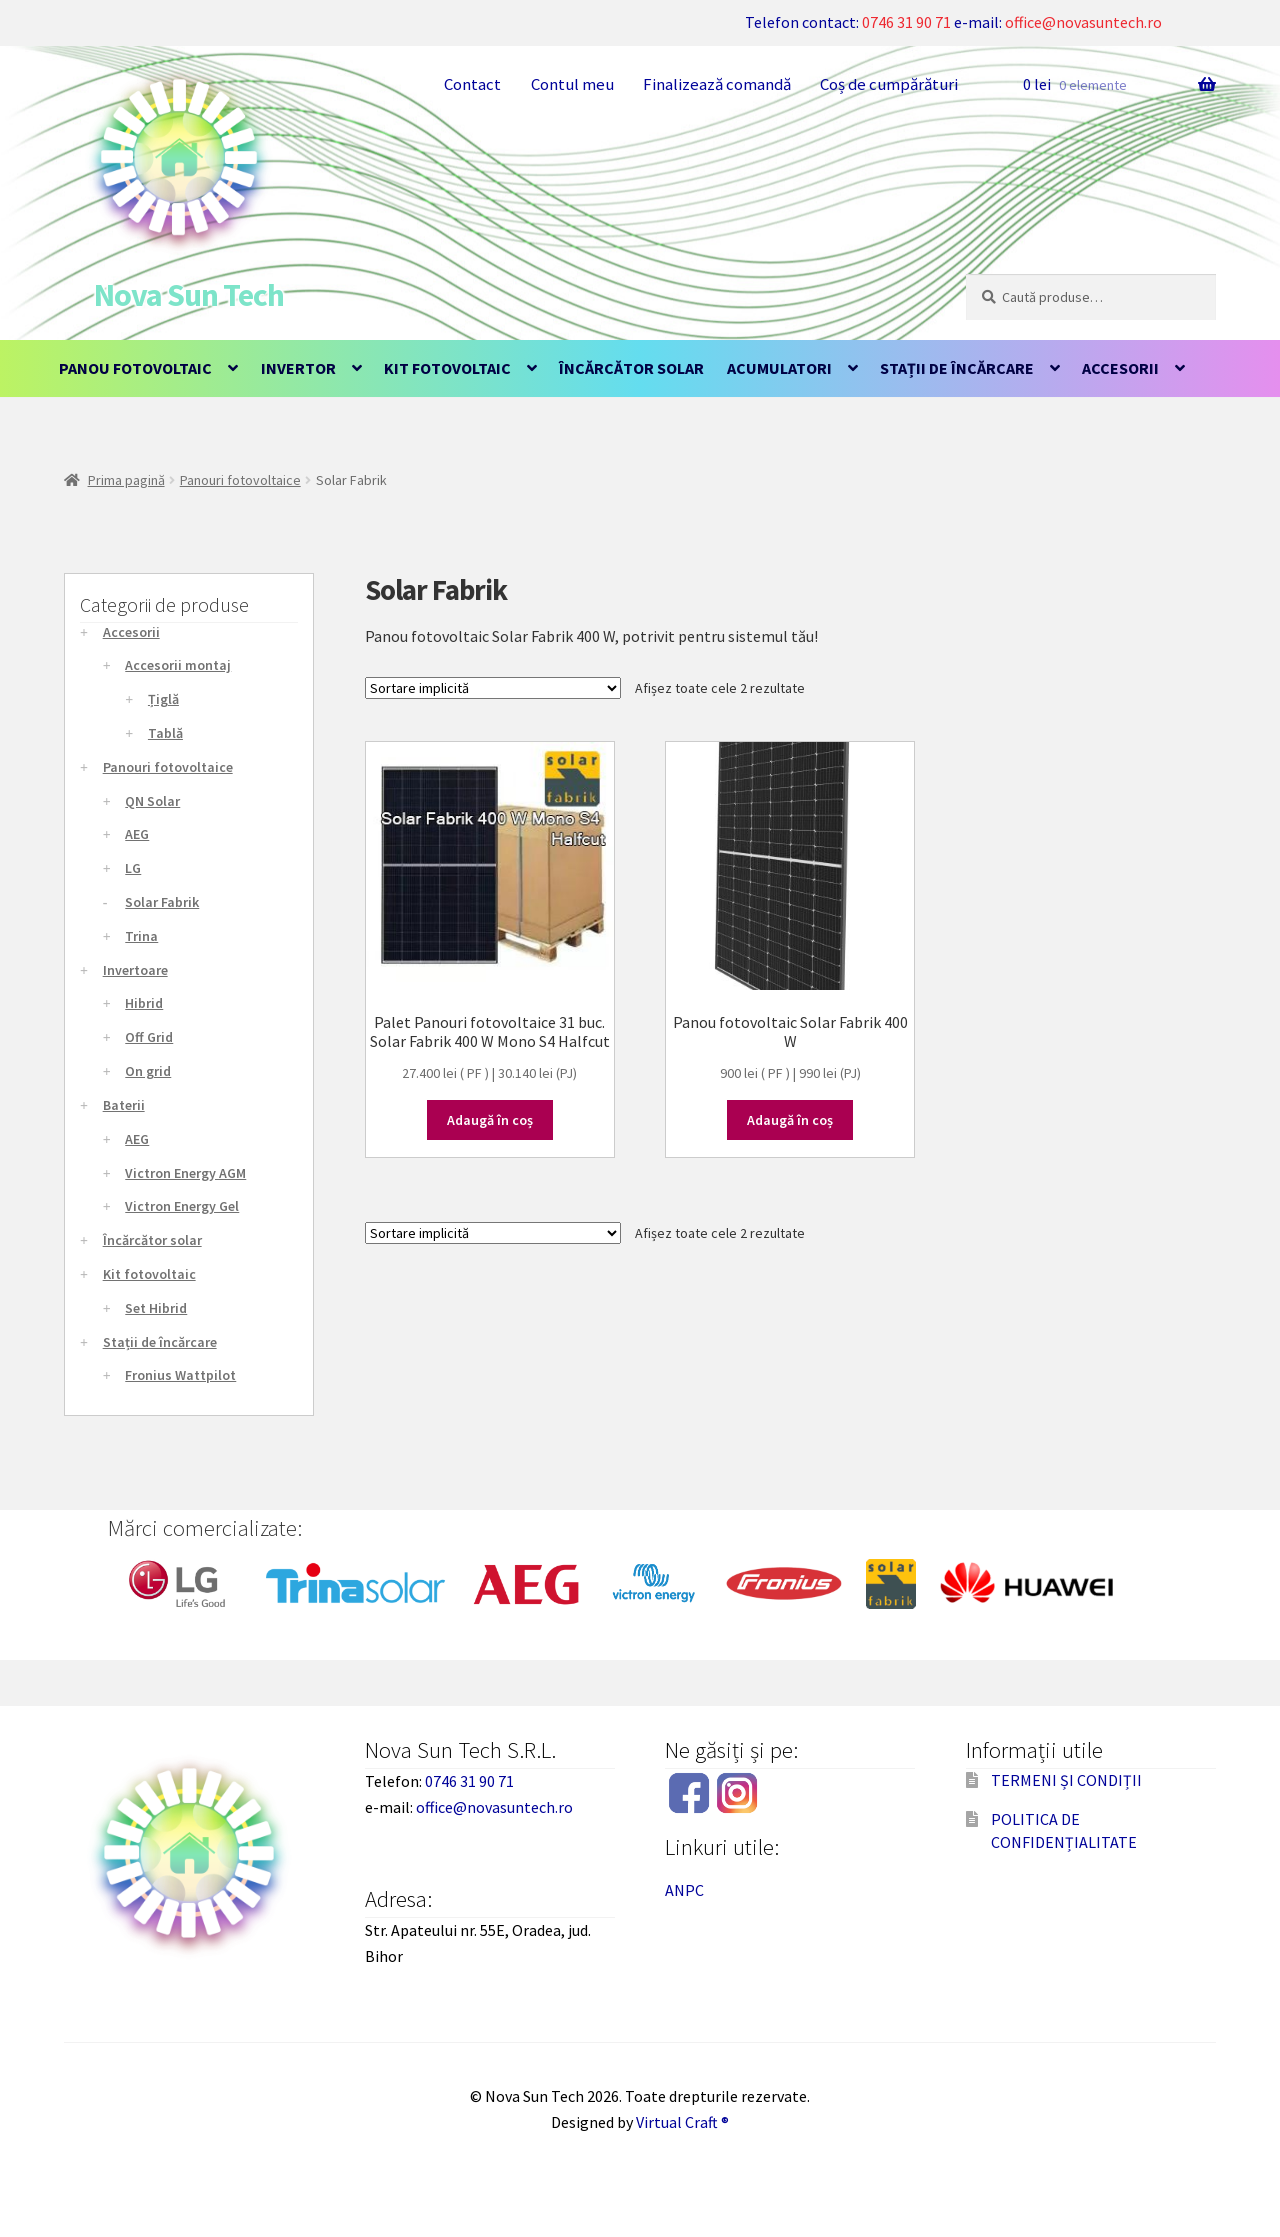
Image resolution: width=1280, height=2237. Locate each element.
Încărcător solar (631, 368)
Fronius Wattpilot (180, 1375)
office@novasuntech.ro (1083, 22)
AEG (137, 834)
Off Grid (149, 1037)
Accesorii (1120, 368)
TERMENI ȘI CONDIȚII (1066, 1780)
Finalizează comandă (717, 84)
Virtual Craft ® (682, 2122)
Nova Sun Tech (189, 295)
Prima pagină (126, 480)
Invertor (298, 368)
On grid (148, 1071)
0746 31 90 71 (906, 22)
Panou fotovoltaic (135, 368)
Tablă (165, 733)
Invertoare (135, 970)
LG (133, 868)
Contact (472, 84)
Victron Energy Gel (182, 1206)
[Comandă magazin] (493, 688)
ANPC (684, 1890)
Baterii (124, 1105)
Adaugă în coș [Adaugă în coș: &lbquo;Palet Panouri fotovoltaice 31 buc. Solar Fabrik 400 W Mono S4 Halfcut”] (490, 1120)
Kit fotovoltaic (447, 368)
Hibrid (144, 1003)
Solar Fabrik (162, 902)
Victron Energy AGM (185, 1173)
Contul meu (572, 84)
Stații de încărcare (957, 368)
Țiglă (163, 699)
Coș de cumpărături (889, 84)
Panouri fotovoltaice (240, 480)
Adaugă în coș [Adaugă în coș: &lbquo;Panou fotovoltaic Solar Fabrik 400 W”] (790, 1120)
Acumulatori (779, 368)
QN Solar (152, 801)
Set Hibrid (156, 1308)
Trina (141, 936)
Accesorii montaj (178, 665)
